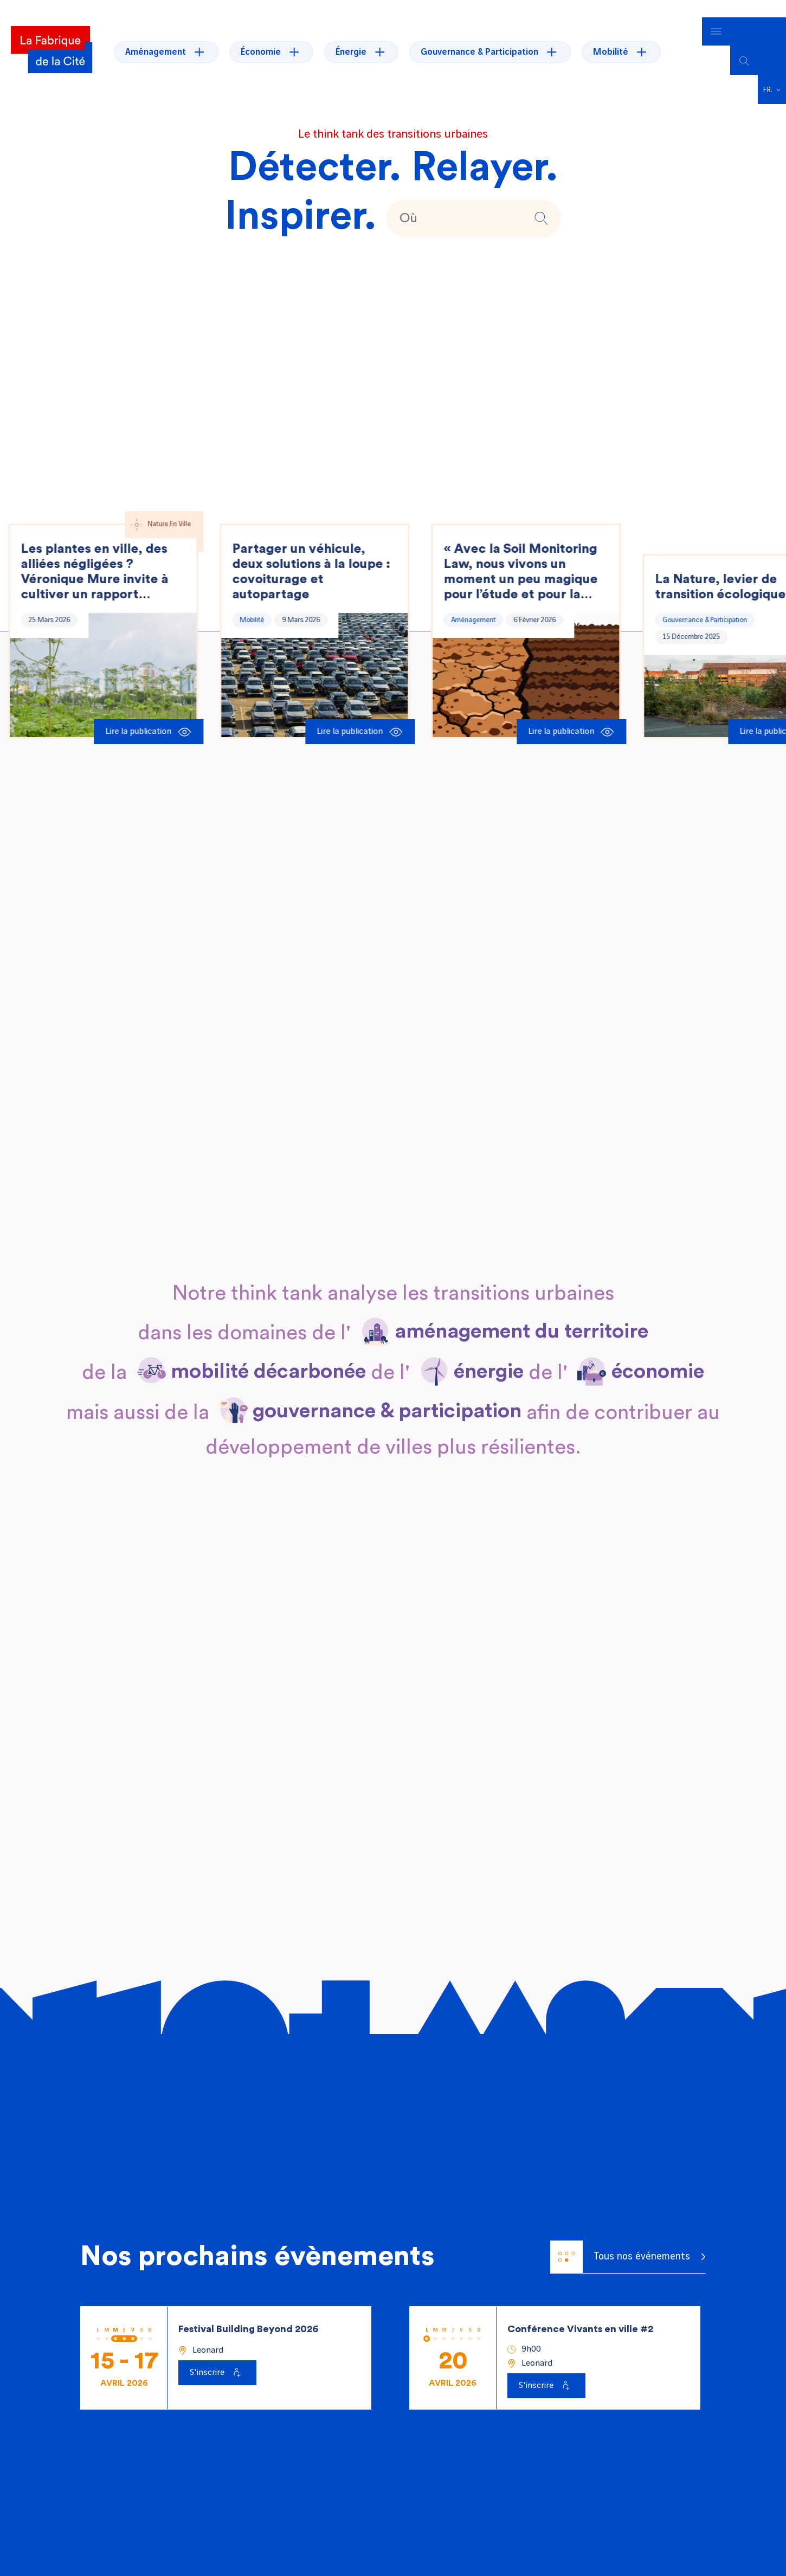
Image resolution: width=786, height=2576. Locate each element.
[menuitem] (772, 72)
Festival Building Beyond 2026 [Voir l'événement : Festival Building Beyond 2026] (248, 2311)
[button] (539, 200)
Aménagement (475, 601)
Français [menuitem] (767, 72)
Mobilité (253, 601)
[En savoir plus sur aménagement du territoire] (521, 1314)
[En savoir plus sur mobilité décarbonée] (268, 1354)
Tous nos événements (620, 2239)
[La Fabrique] (51, 43)
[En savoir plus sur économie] (657, 1354)
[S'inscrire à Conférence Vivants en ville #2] (546, 2367)
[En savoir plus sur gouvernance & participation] (387, 1393)
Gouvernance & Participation (706, 601)
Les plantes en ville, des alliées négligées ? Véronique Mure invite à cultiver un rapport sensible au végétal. (96, 554)
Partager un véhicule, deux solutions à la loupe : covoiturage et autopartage (312, 554)
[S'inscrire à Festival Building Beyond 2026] (217, 2354)
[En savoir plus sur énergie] (489, 1354)
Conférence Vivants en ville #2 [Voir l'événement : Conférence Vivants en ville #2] (580, 2311)
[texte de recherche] (459, 201)
